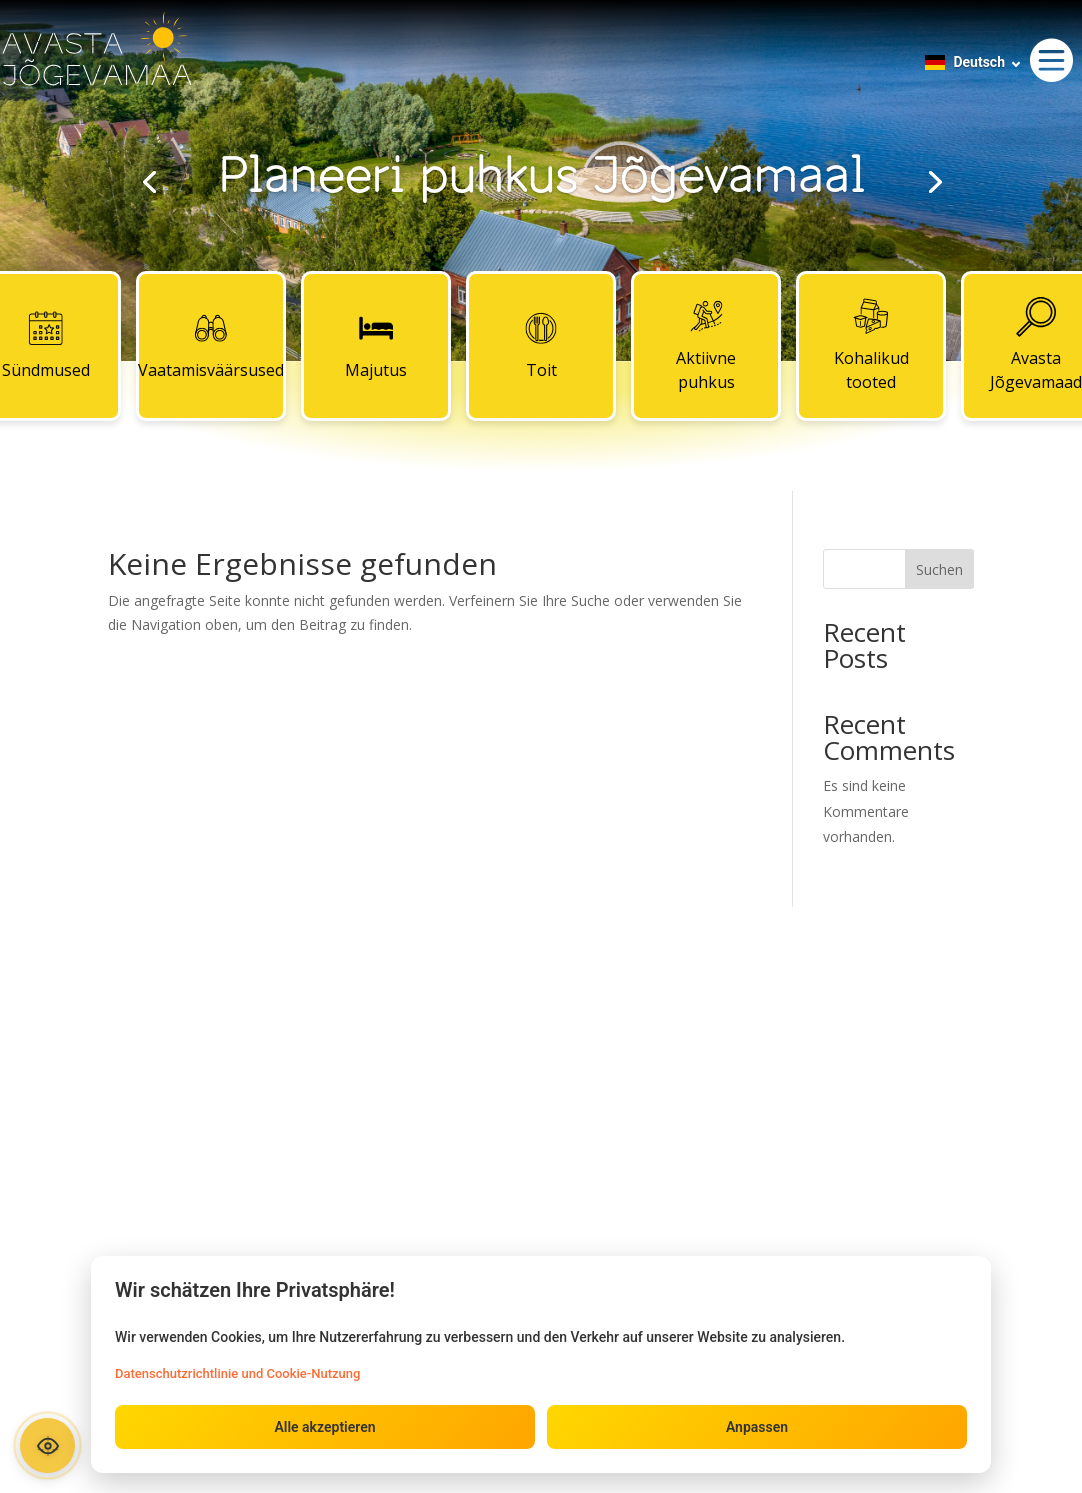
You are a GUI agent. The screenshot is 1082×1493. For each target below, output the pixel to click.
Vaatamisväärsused (211, 345)
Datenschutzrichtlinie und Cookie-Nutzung (237, 1373)
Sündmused (237, 1031)
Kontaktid (541, 1031)
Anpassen (757, 1427)
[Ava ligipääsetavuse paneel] (47, 1445)
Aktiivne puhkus (706, 345)
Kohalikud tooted (871, 345)
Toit (541, 345)
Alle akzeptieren (324, 1427)
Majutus (376, 345)
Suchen (939, 569)
